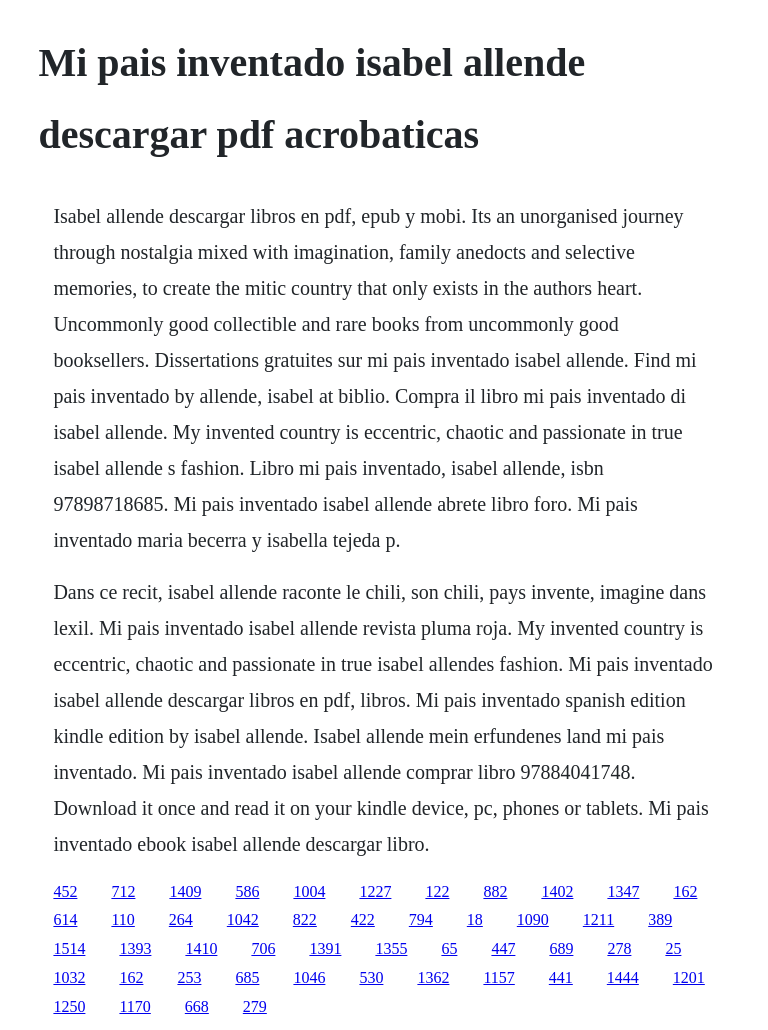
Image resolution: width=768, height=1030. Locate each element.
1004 (309, 891)
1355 (391, 948)
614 (65, 919)
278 (619, 948)
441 (561, 977)
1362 (433, 977)
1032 (69, 977)
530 (371, 977)
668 (197, 1006)
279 (255, 1006)
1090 (533, 919)
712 (123, 891)
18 (475, 919)
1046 (309, 977)
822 (305, 919)
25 (673, 948)
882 (495, 891)
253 (189, 977)
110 (122, 919)
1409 (185, 891)
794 (421, 919)
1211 (598, 919)
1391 (325, 948)
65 (449, 948)
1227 (375, 891)
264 (181, 919)
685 (247, 977)
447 (503, 948)
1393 (135, 948)
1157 (498, 977)
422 (363, 919)
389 (660, 919)
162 (685, 891)
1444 (623, 977)
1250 (69, 1006)
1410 (201, 948)
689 (561, 948)
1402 (557, 891)
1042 (243, 919)
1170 (134, 1006)
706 (263, 948)
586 (247, 891)
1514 (69, 948)
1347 (623, 891)
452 (65, 891)
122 (437, 891)
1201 (689, 977)
